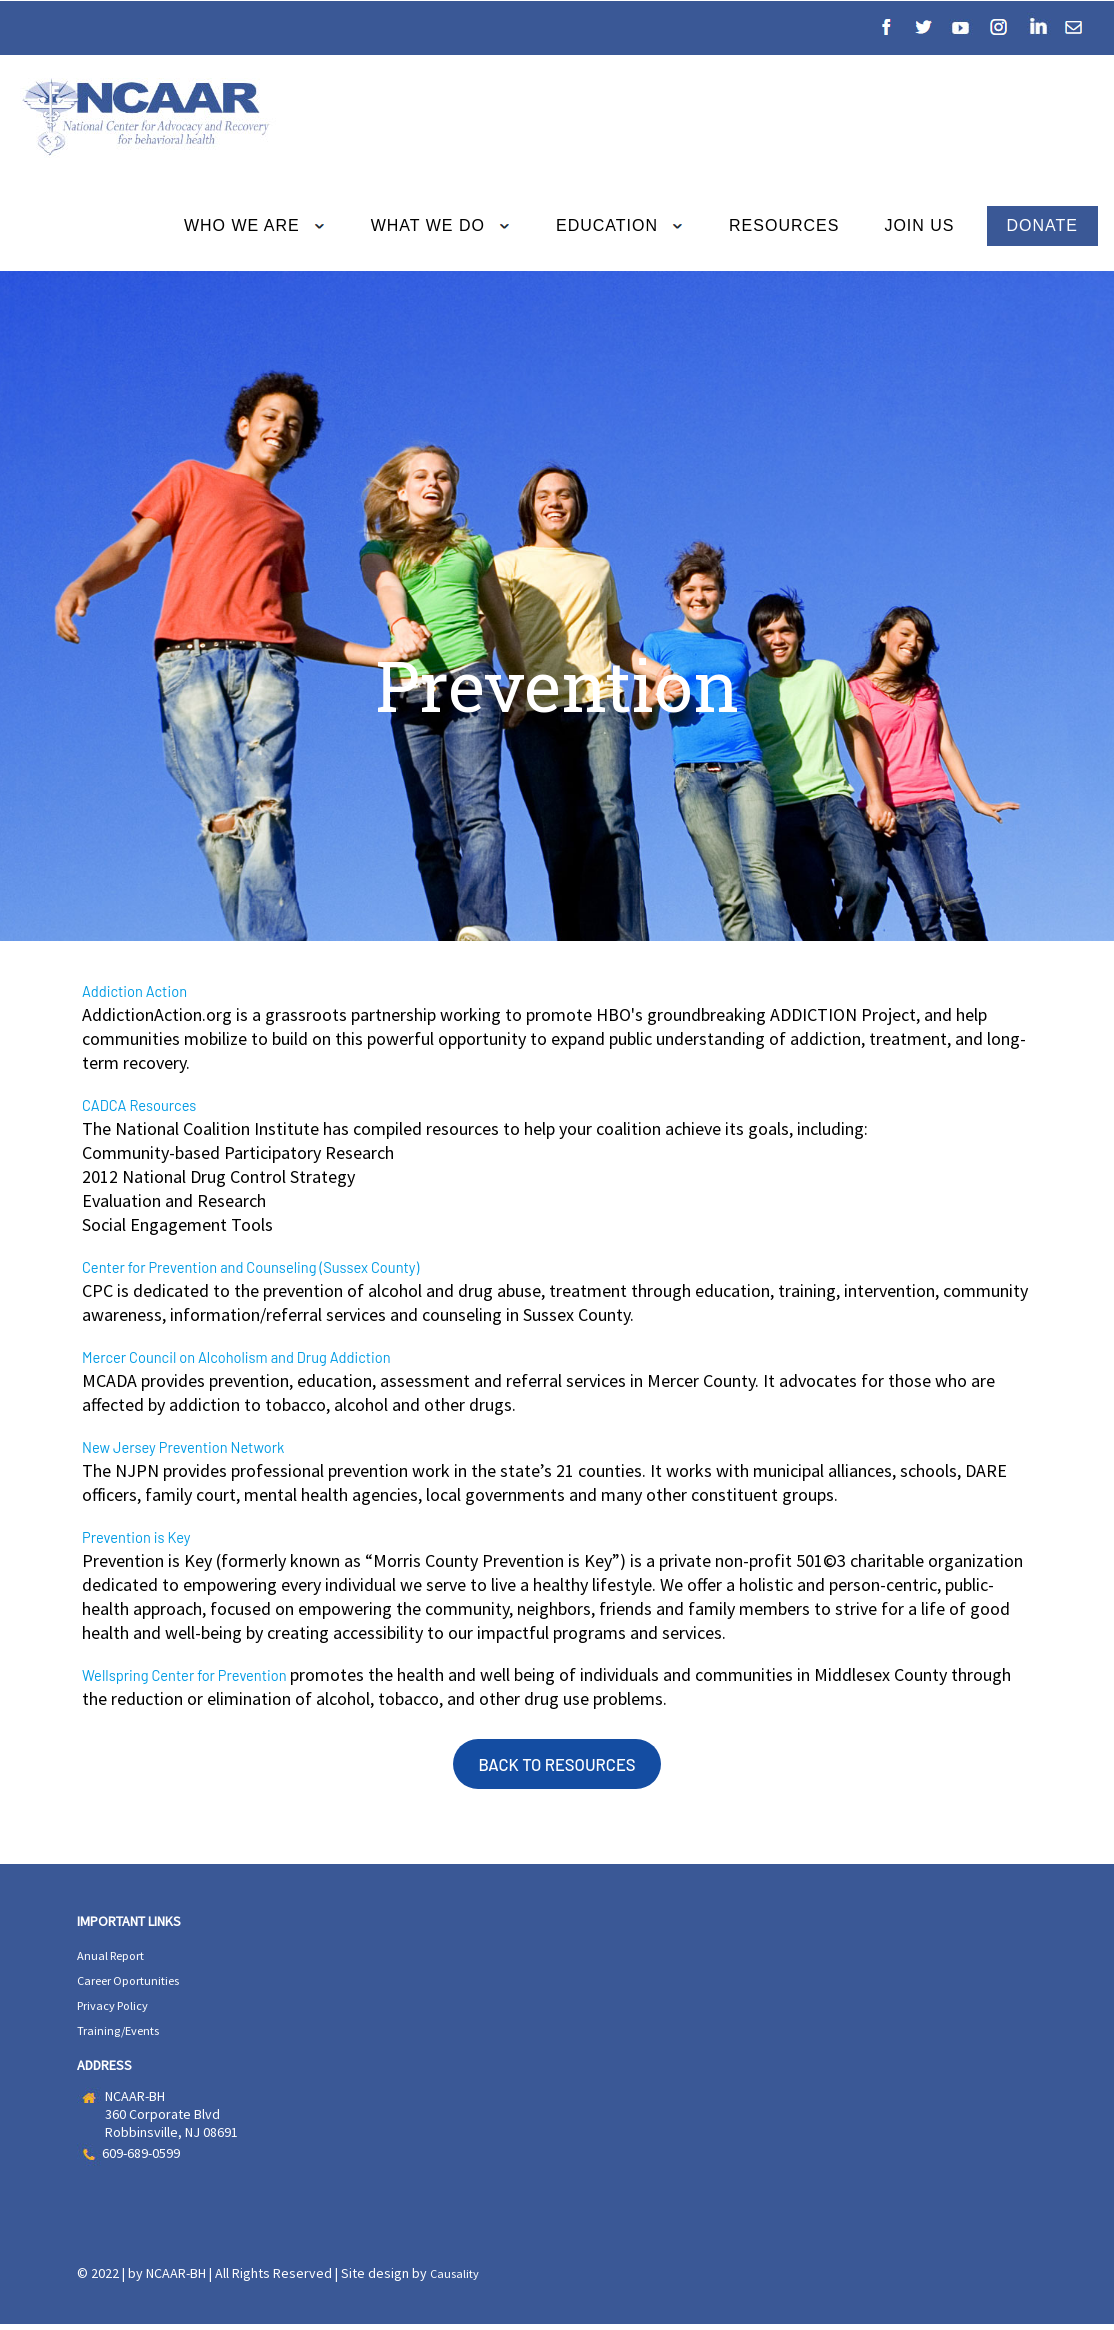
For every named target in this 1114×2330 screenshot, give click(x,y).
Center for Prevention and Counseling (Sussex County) (289, 1269)
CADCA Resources (152, 1106)
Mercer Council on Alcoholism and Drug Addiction (272, 1360)
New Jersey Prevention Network (206, 1451)
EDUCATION (626, 227)
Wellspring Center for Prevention (210, 1681)
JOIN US (919, 225)
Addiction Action (146, 991)
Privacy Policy (118, 2014)
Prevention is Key (149, 1542)
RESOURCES (790, 225)
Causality (457, 2280)
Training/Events (123, 2038)
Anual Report (115, 1966)
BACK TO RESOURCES (556, 1773)
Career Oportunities (137, 1990)
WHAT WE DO (447, 227)
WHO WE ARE (261, 227)
